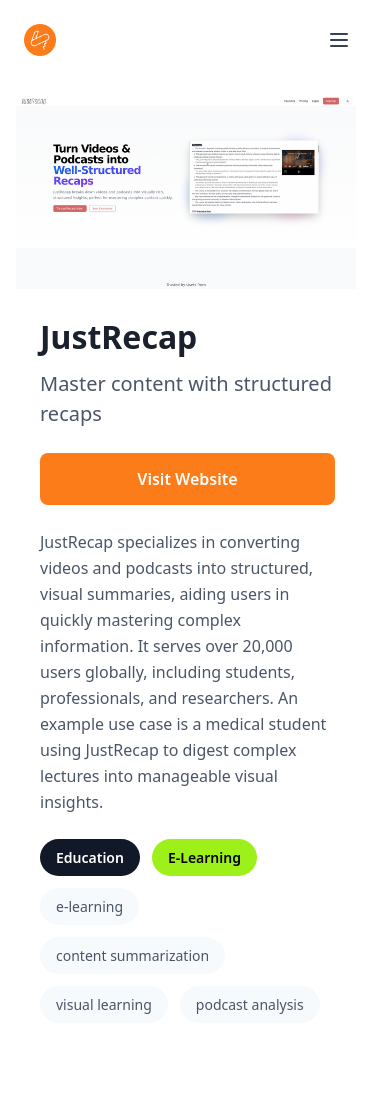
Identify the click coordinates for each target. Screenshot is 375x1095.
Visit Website (187, 479)
